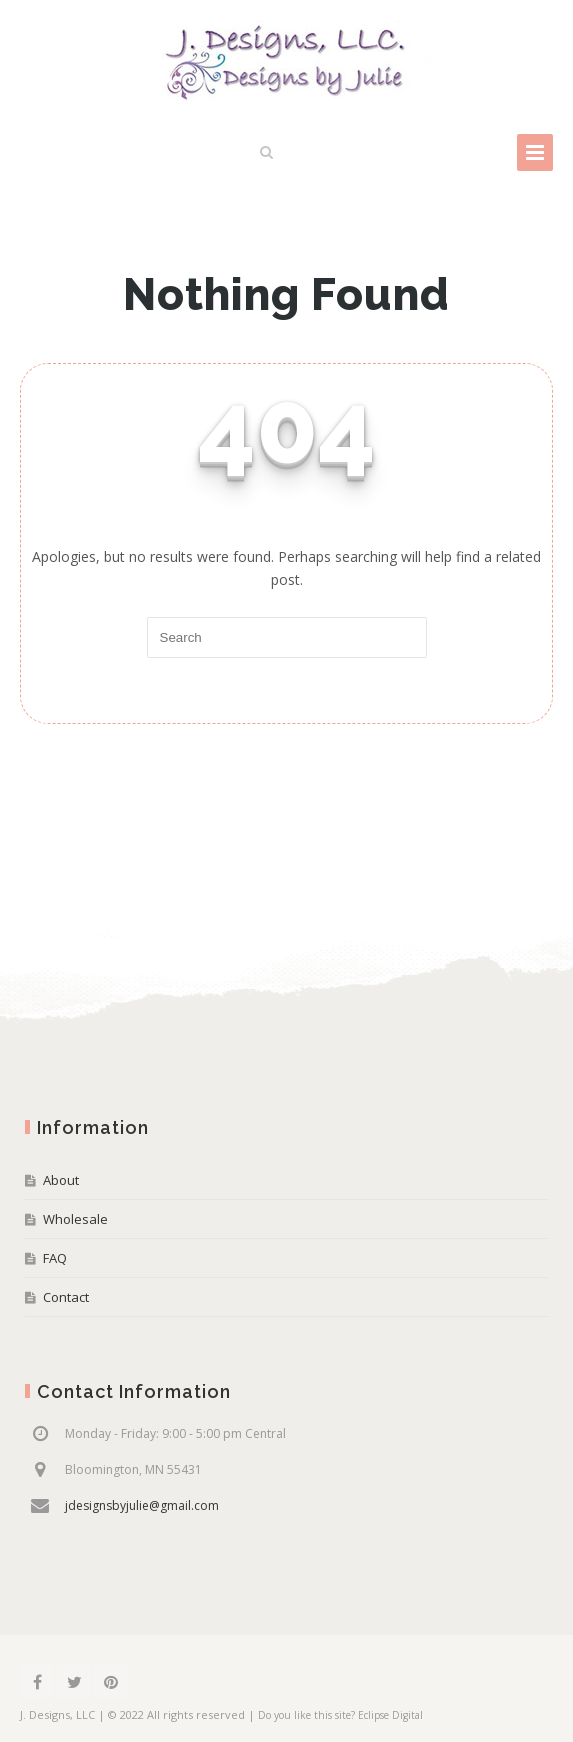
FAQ (55, 1258)
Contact (66, 1297)
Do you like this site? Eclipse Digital (340, 1715)
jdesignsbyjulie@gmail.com (142, 1505)
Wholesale (75, 1219)
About (61, 1180)
